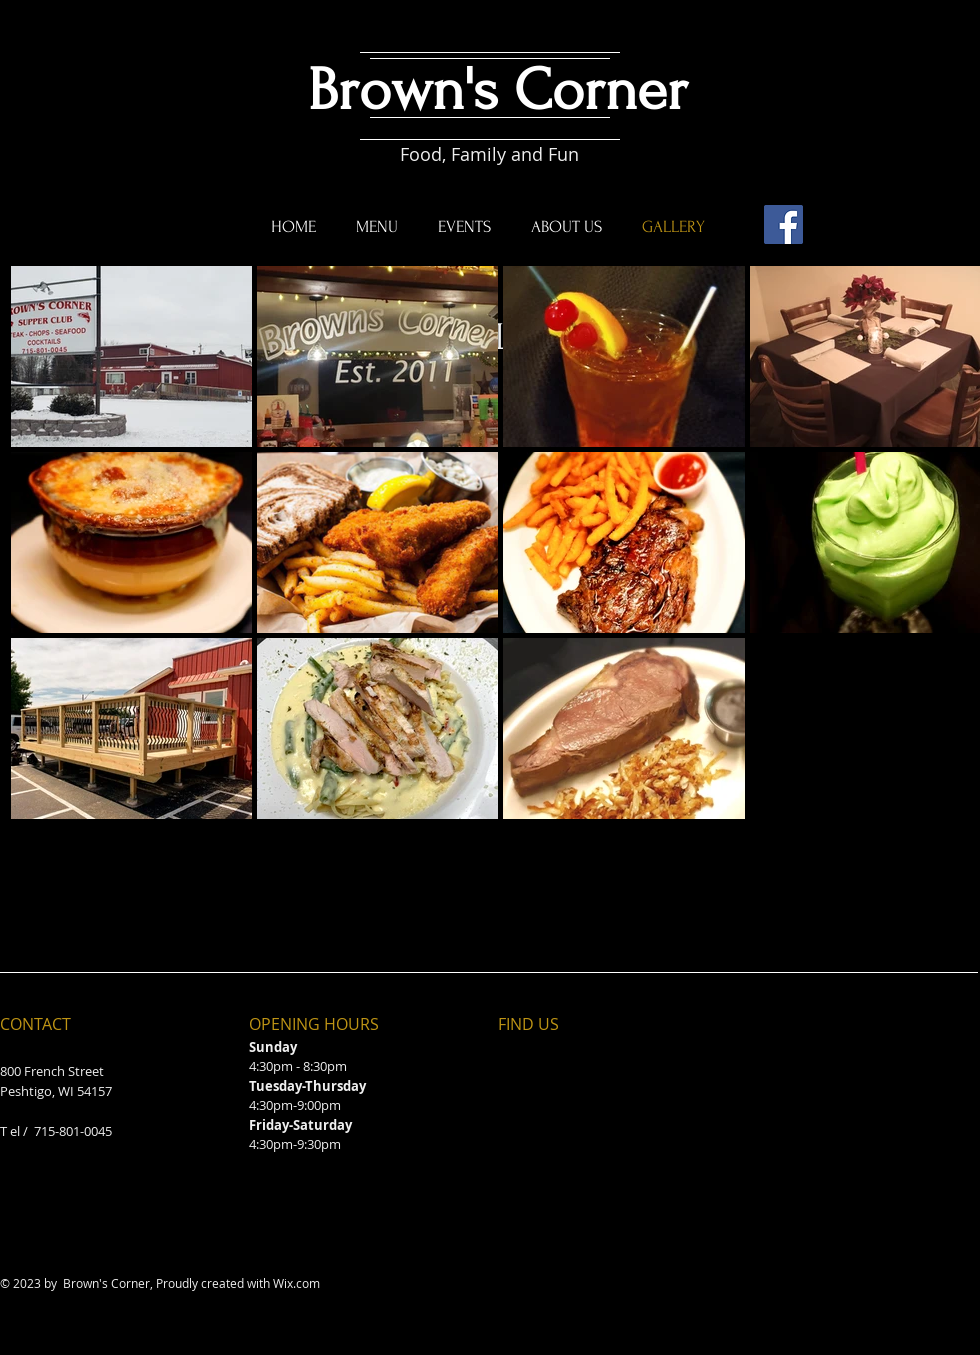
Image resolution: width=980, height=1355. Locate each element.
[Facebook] (783, 224)
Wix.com (296, 1283)
